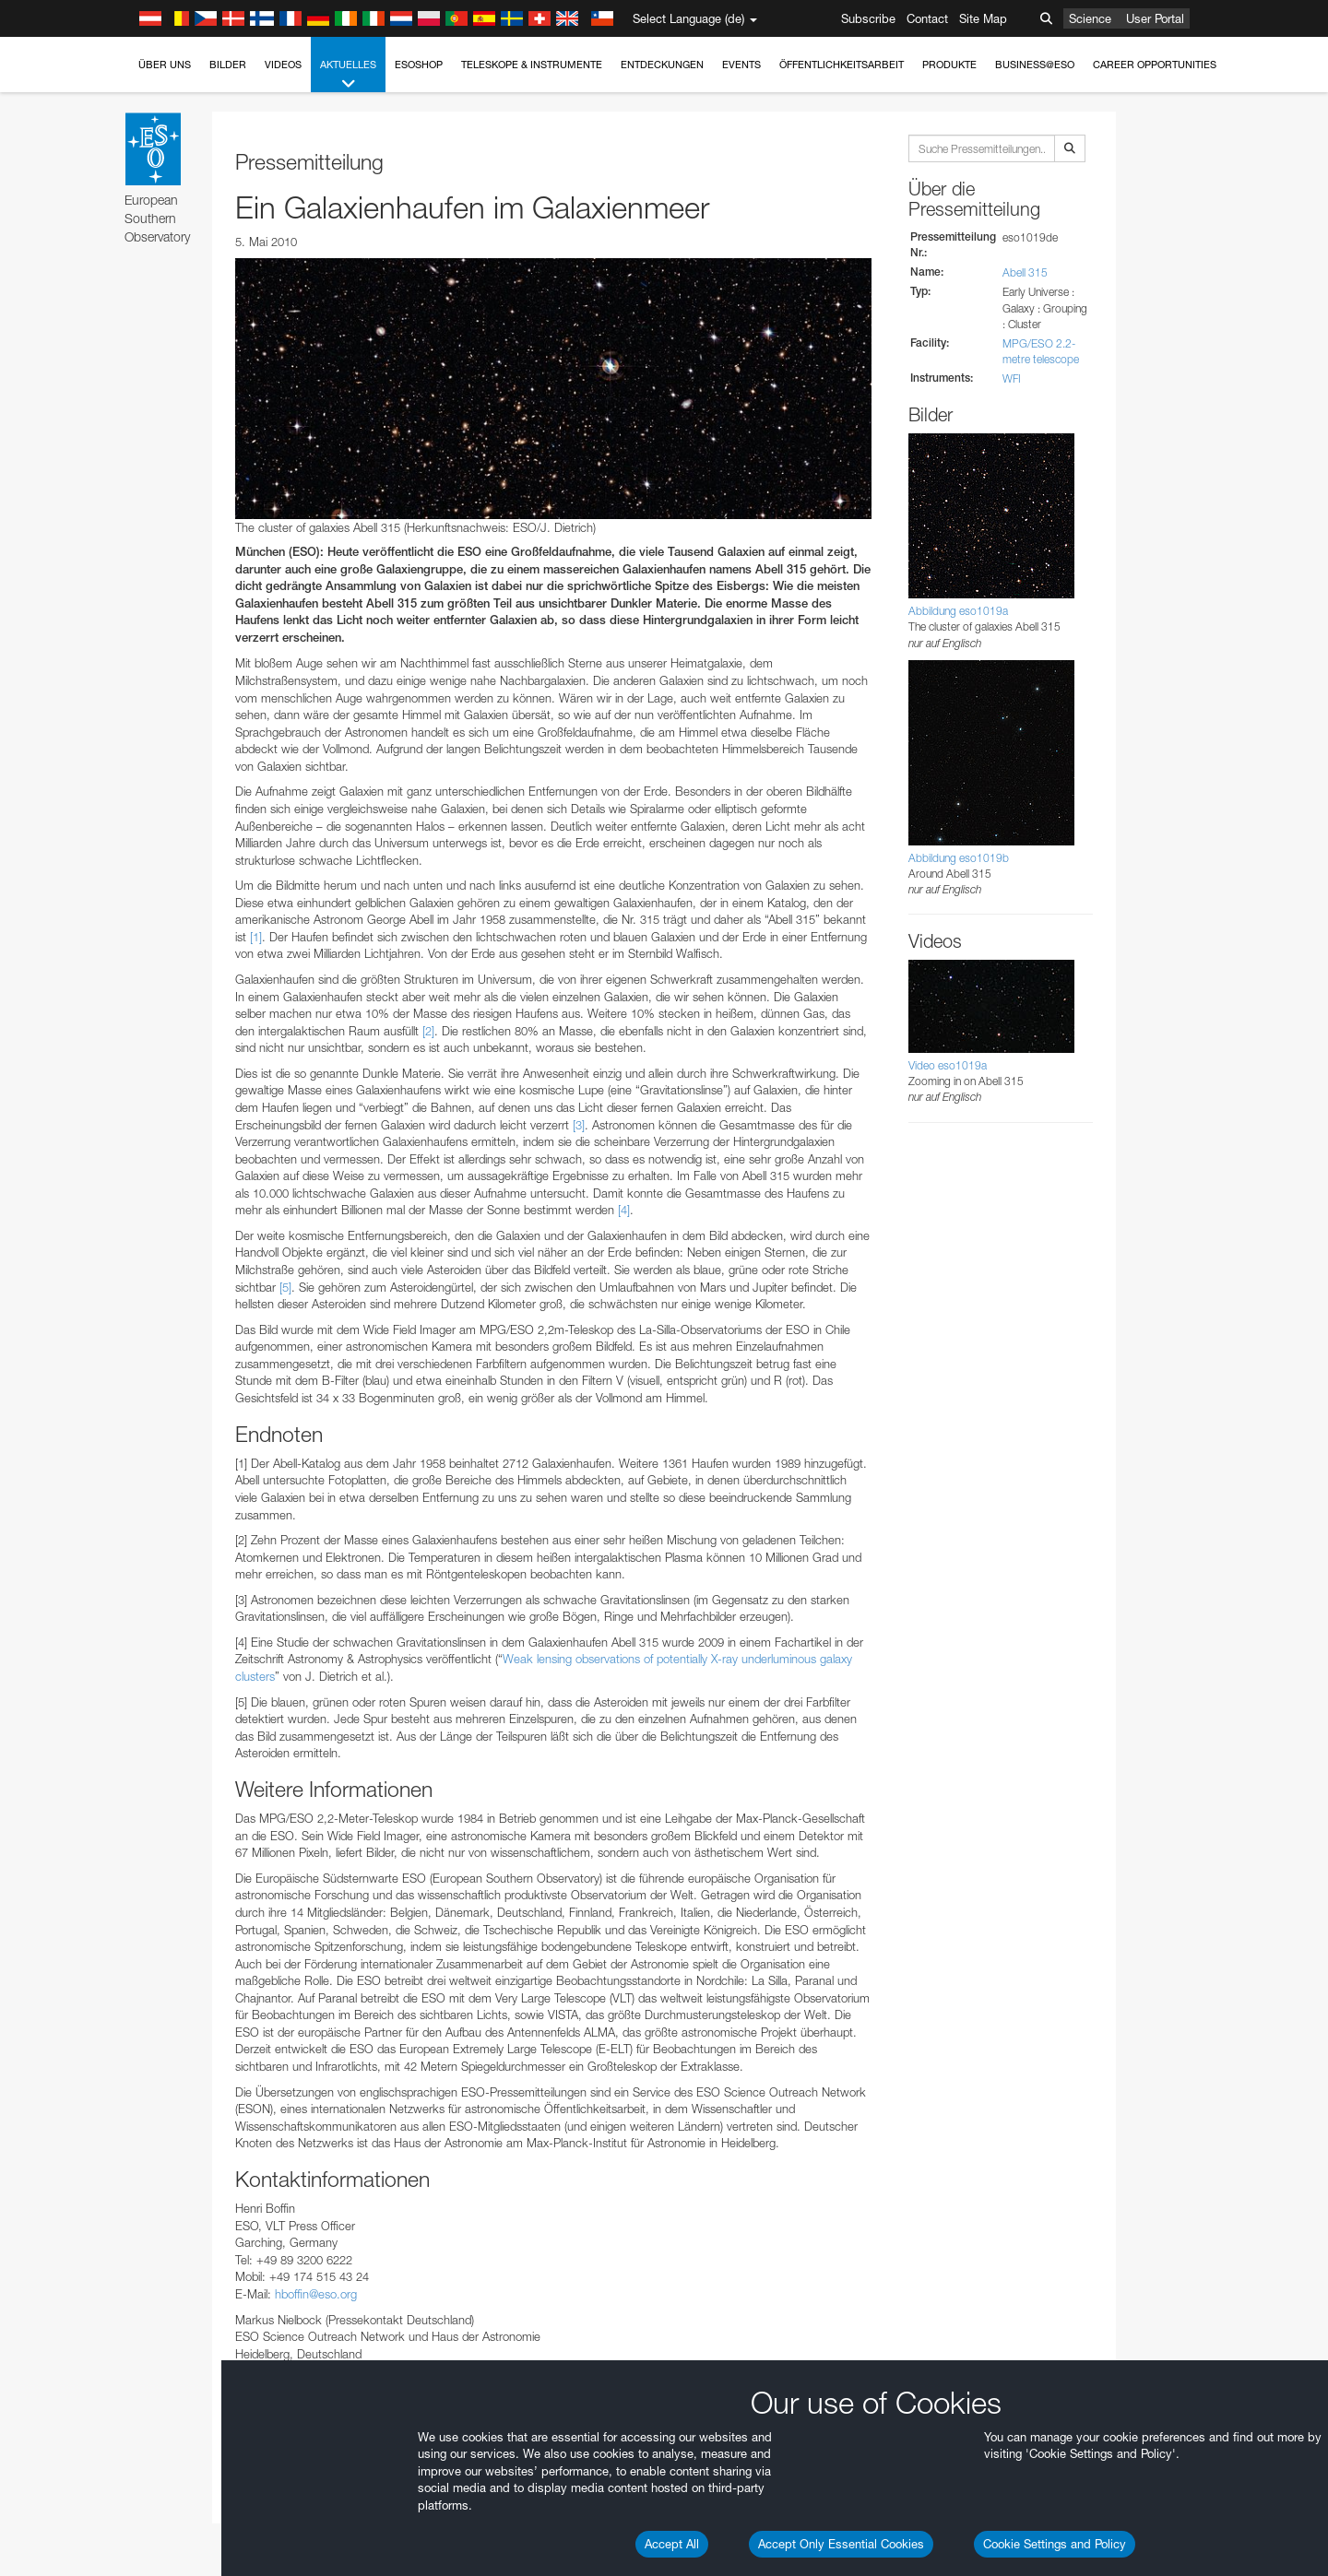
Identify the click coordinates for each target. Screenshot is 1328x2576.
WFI (1011, 378)
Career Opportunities (1154, 64)
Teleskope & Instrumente (531, 64)
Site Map (983, 18)
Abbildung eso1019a (958, 611)
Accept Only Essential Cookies (841, 2543)
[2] (428, 1030)
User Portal (1155, 18)
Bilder (227, 64)
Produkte (949, 64)
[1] (256, 936)
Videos (283, 64)
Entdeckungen (662, 64)
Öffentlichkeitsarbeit (841, 64)
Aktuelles (348, 75)
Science (1090, 18)
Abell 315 (1025, 272)
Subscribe (868, 18)
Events (741, 64)
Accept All (672, 2543)
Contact (927, 18)
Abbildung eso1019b (958, 858)
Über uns (164, 64)
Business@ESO (1034, 64)
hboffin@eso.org (316, 2293)
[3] (579, 1124)
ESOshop (419, 64)
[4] (624, 1209)
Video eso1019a (947, 1065)
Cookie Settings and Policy (1054, 2543)
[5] (285, 1287)
